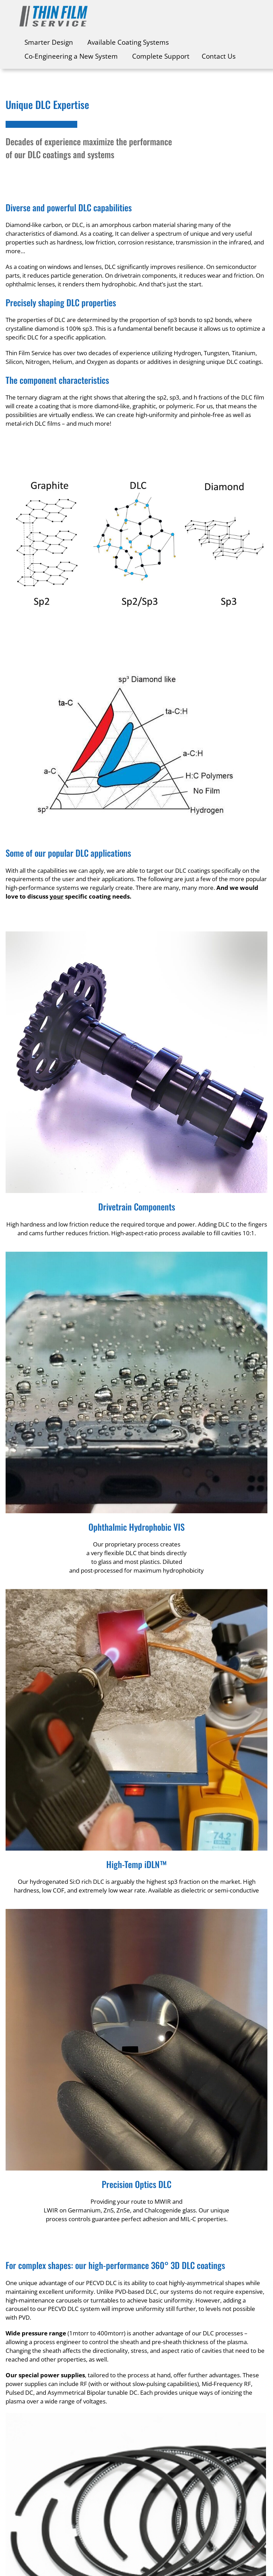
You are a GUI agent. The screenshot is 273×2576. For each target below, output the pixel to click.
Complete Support (160, 56)
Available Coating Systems (128, 42)
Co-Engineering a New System (71, 56)
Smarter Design (48, 42)
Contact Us (219, 56)
